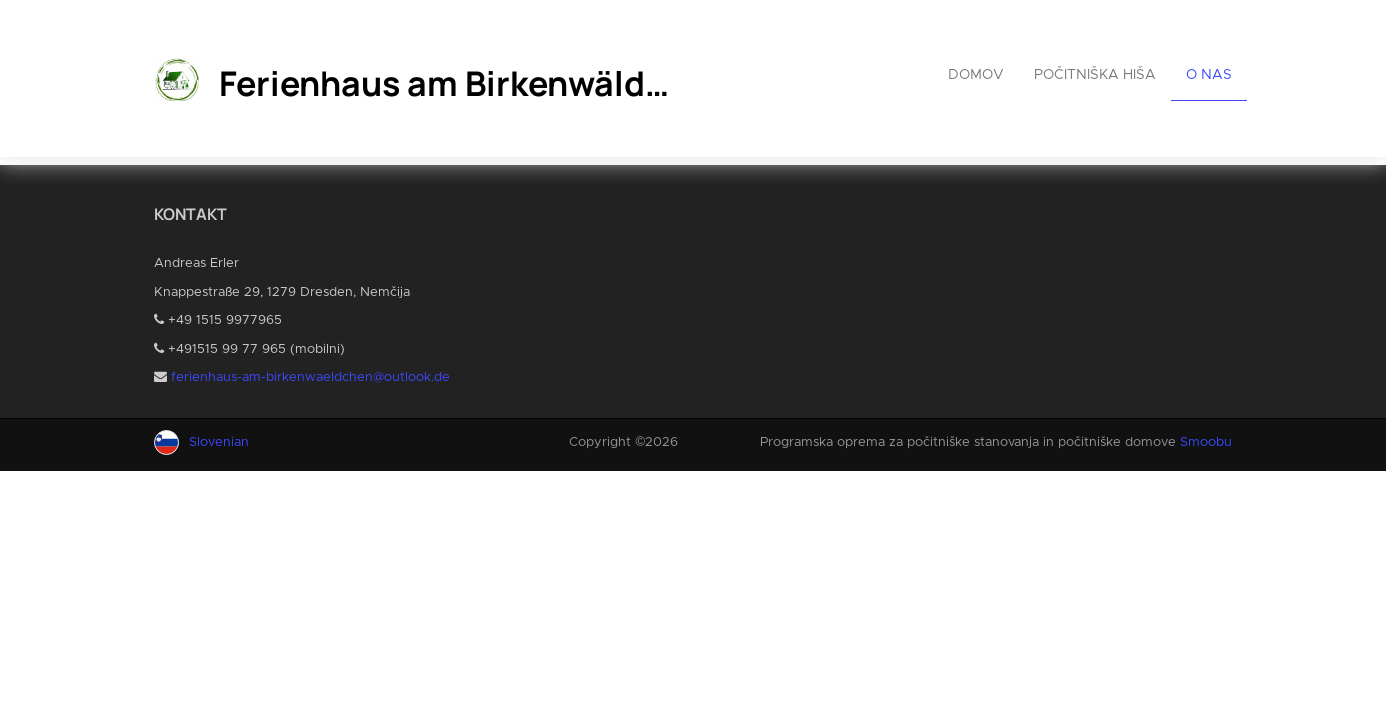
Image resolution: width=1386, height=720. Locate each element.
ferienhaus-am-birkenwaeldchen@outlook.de (310, 377)
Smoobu (1206, 442)
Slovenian (219, 442)
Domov (976, 75)
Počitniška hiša (1095, 75)
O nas (1209, 75)
